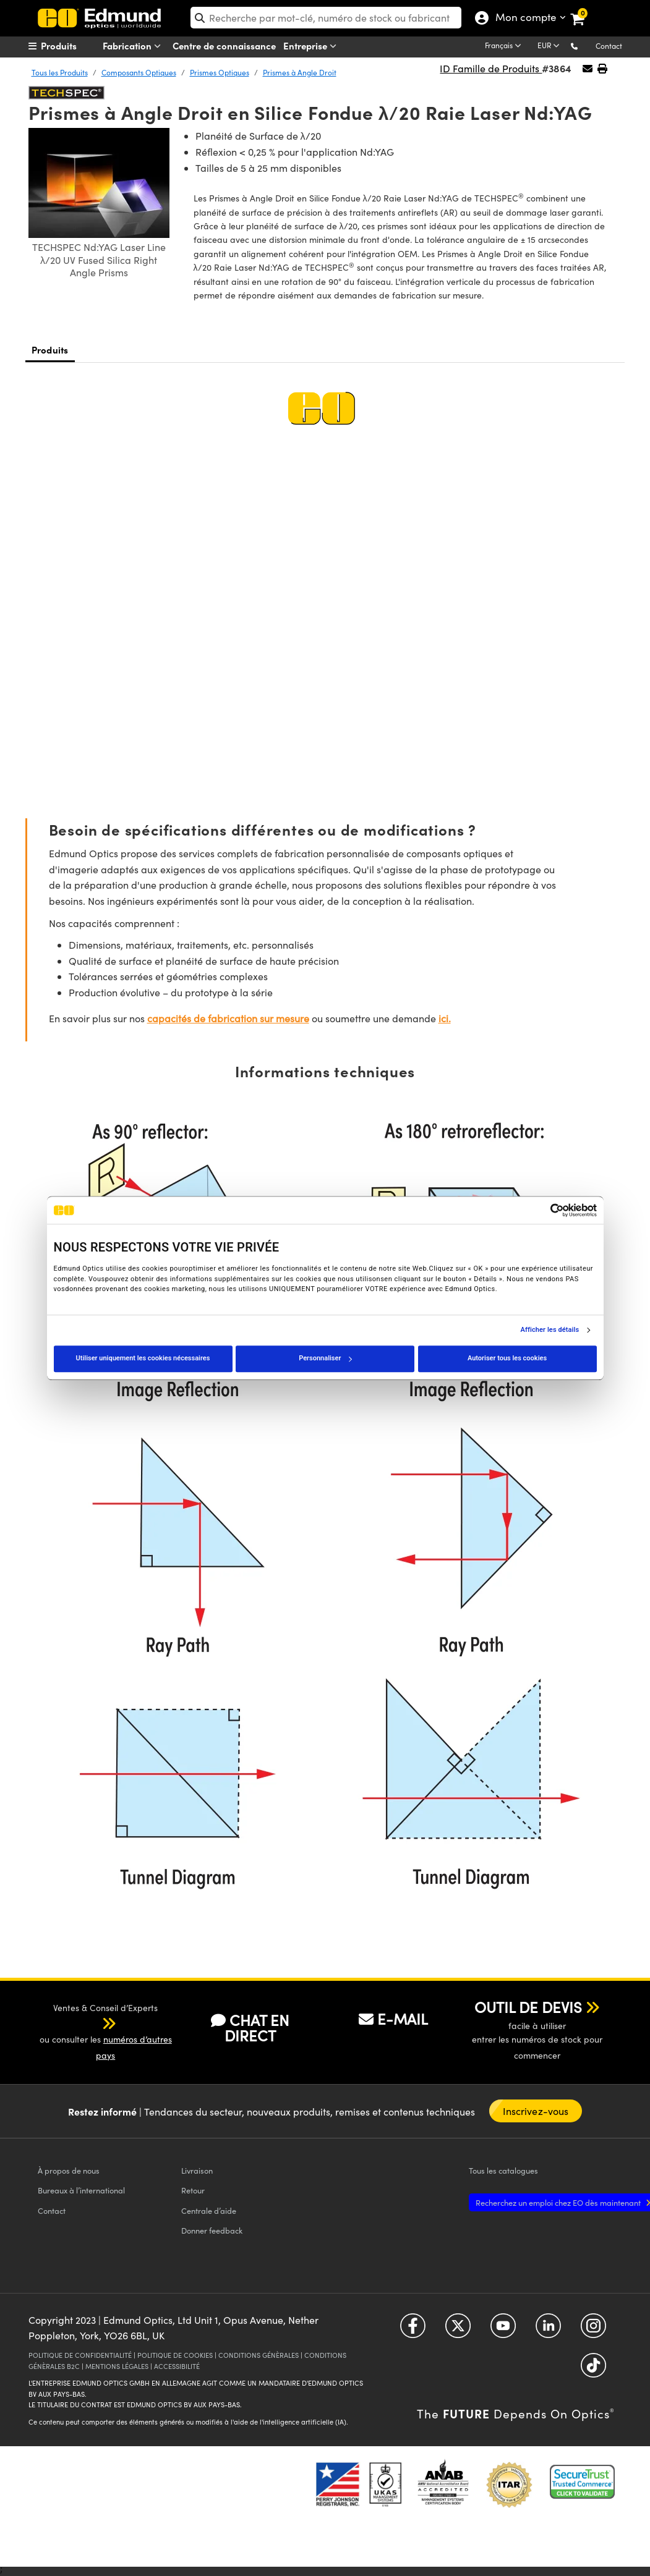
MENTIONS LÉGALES (116, 2366)
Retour (193, 2190)
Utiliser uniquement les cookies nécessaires (143, 1358)
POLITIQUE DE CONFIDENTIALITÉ (80, 2355)
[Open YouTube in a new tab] (503, 2330)
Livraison (197, 2170)
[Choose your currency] (550, 46)
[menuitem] (75, 45)
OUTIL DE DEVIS (528, 2007)
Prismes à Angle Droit (299, 72)
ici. (444, 1018)
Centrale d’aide (208, 2210)
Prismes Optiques (219, 72)
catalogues (503, 2170)
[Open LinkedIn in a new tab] (548, 2330)
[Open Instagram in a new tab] (593, 2330)
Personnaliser (325, 1358)
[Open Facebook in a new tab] (412, 2330)
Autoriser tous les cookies (507, 1358)
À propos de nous (69, 2170)
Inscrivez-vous (535, 2110)
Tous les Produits (60, 72)
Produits (50, 349)
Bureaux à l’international (81, 2190)
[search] (325, 17)
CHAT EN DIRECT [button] (250, 2027)
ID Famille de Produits (491, 68)
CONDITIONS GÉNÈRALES (258, 2355)
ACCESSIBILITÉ (177, 2366)
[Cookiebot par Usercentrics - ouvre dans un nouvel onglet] (543, 1210)
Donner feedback (211, 2230)
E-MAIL (393, 2018)
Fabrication (134, 46)
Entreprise (312, 46)
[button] (584, 45)
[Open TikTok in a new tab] (593, 2369)
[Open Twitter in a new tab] (458, 2330)
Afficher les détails (550, 1330)
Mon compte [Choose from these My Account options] (523, 18)
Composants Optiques (138, 72)
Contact (609, 46)
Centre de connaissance (224, 45)
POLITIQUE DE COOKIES (175, 2355)
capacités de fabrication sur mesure (228, 1018)
